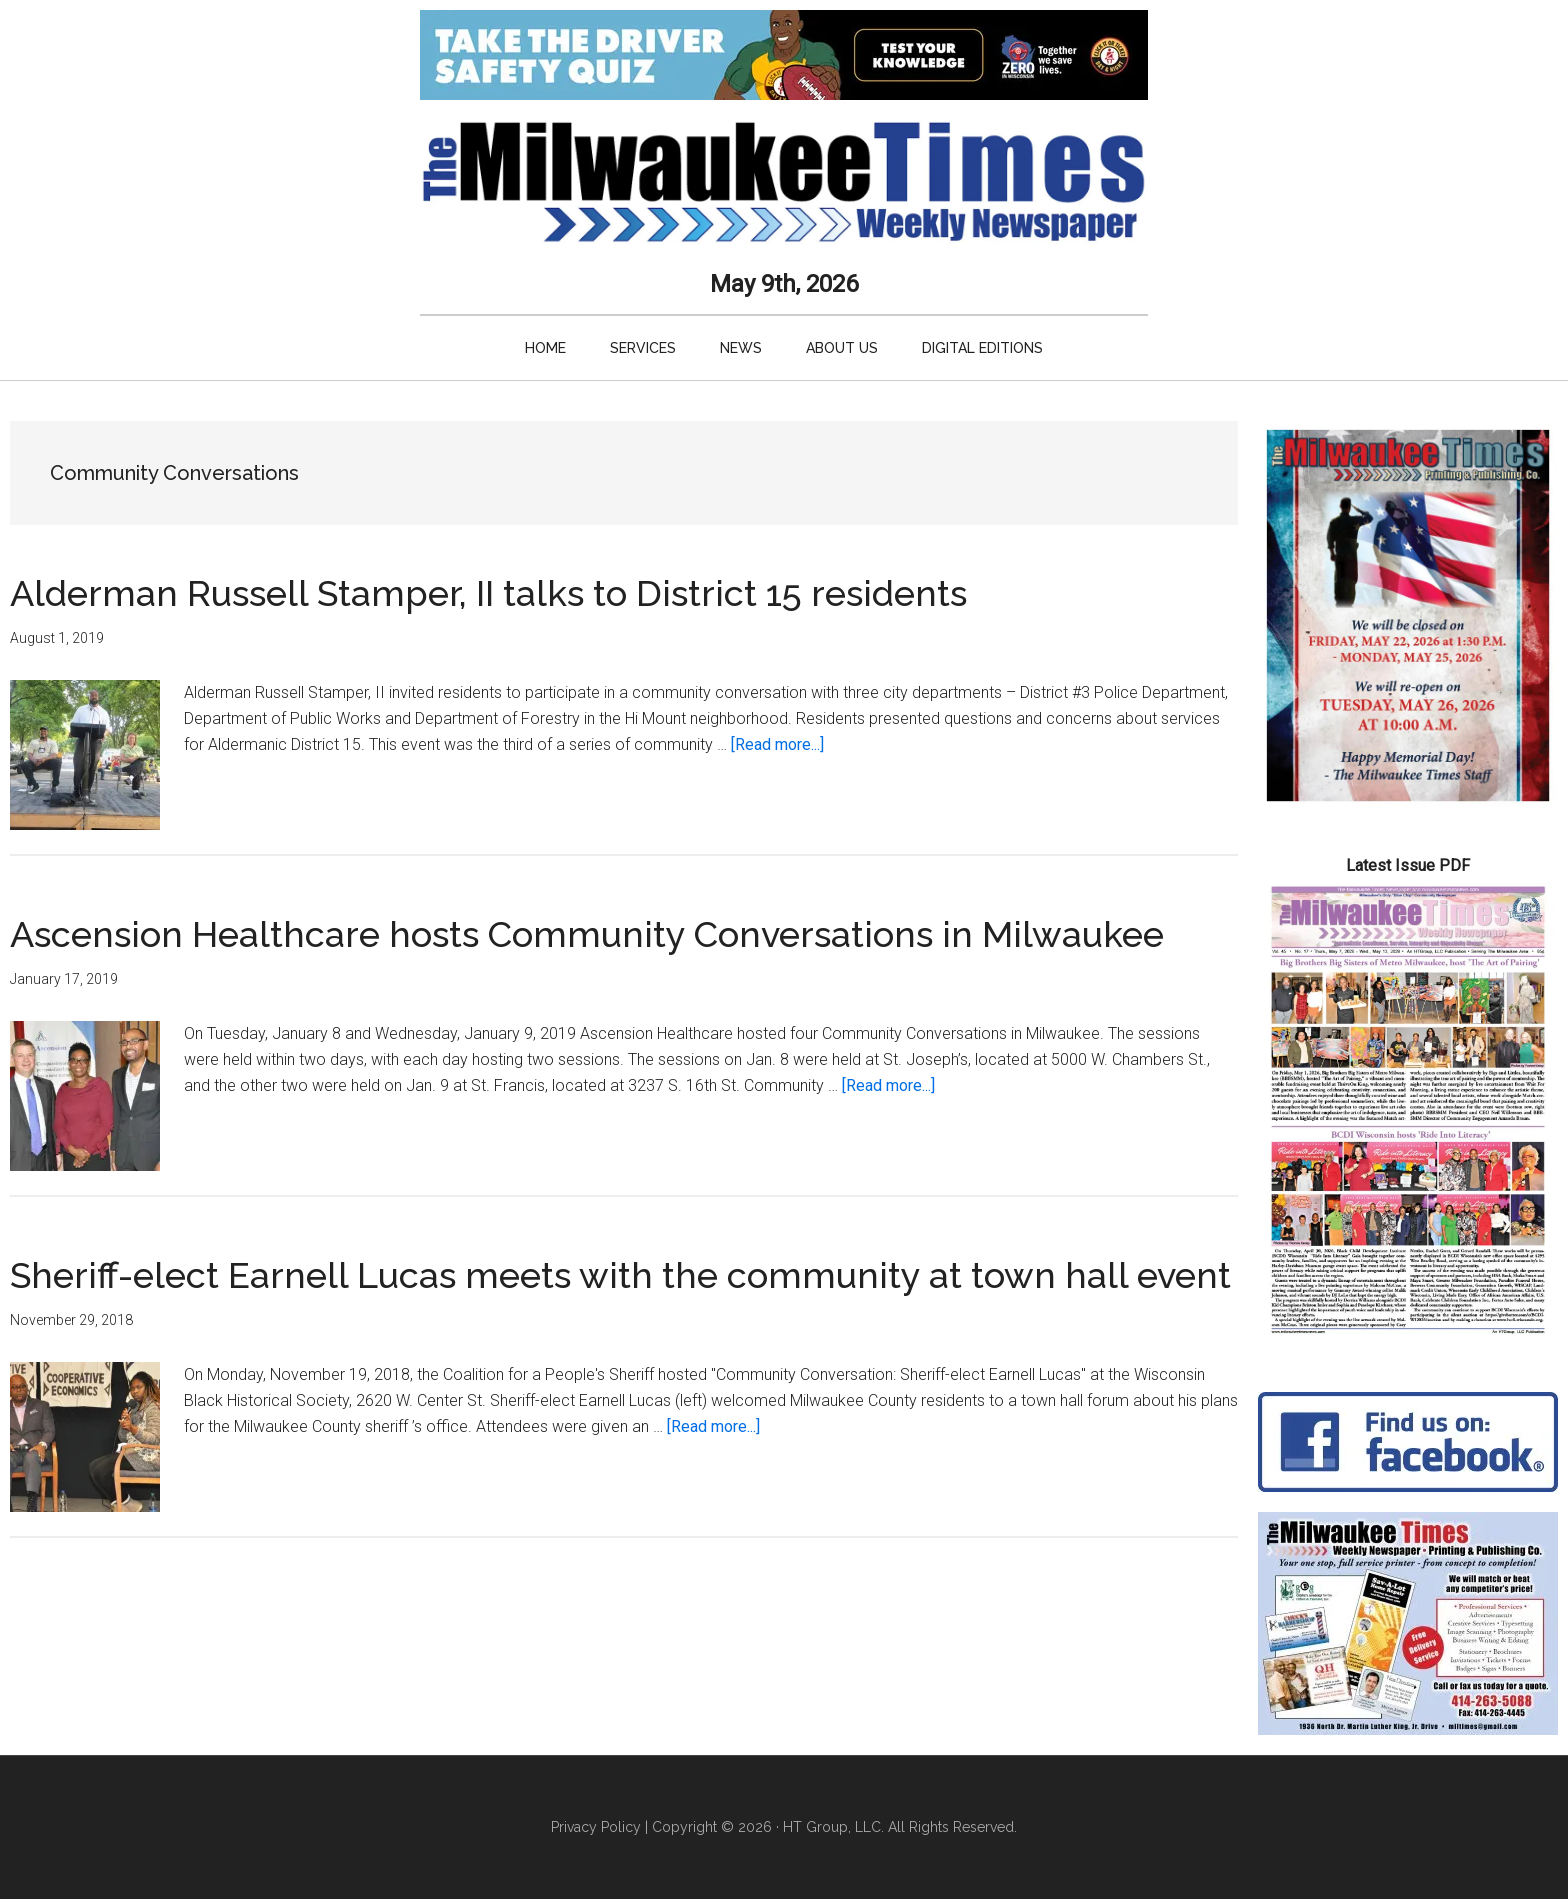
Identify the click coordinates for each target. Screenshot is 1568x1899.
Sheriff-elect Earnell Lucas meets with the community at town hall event (620, 1275)
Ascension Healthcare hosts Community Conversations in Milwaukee (587, 934)
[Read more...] (777, 744)
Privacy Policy (596, 1827)
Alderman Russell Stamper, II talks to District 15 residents (488, 593)
